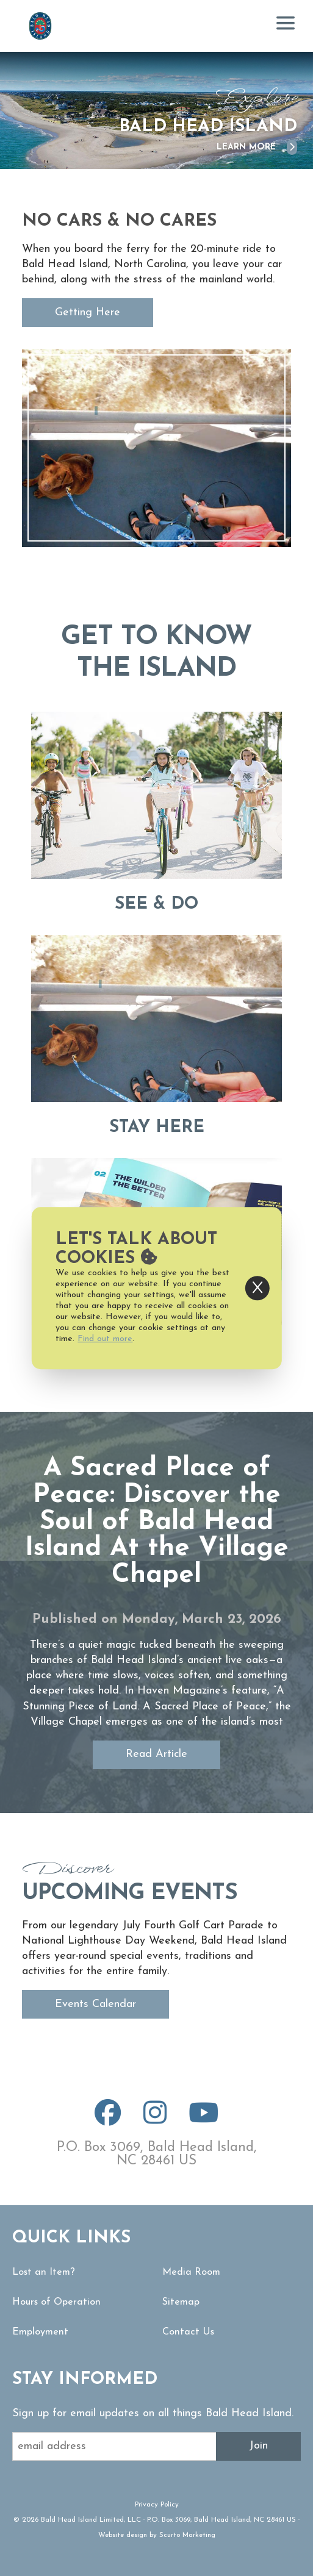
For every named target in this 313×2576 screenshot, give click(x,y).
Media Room (191, 2272)
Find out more (104, 1338)
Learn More (257, 147)
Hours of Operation (56, 2302)
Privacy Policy (157, 2504)
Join (258, 2446)
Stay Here (156, 1127)
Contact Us (188, 2332)
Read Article (156, 1754)
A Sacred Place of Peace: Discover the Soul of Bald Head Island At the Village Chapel (157, 1522)
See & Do (156, 904)
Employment (40, 2332)
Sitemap (181, 2302)
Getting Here (87, 312)
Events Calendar (95, 2004)
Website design (122, 2535)
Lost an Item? (43, 2272)
